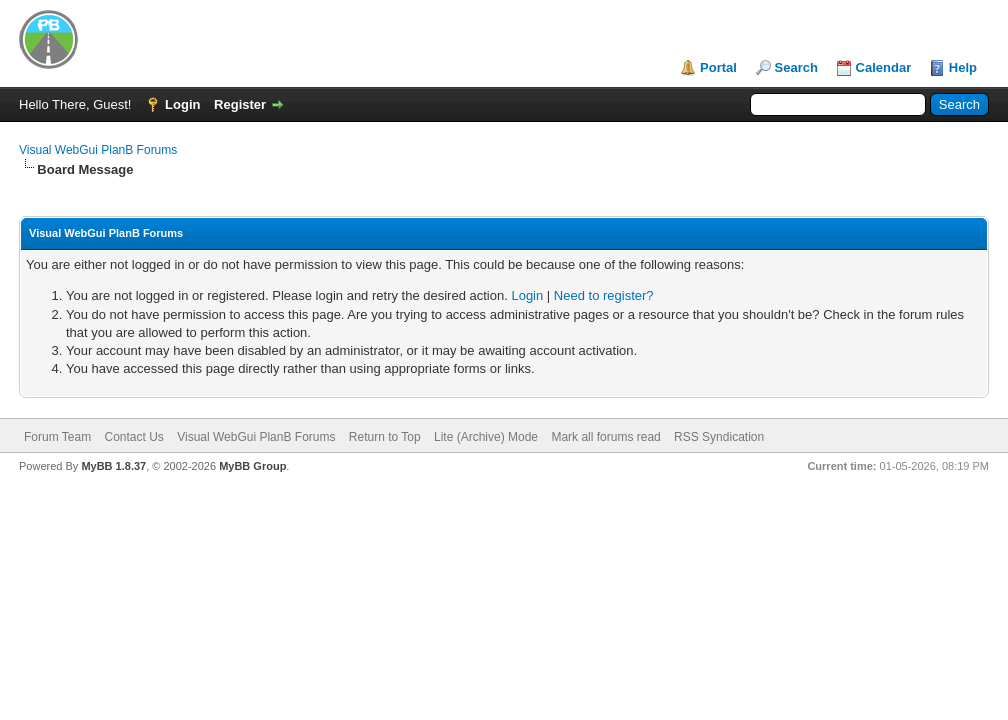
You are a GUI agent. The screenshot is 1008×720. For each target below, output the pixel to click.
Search (796, 67)
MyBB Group (252, 466)
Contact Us (133, 437)
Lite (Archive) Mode (486, 437)
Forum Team (57, 437)
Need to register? (604, 295)
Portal (718, 67)
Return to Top (385, 437)
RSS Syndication (719, 437)
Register (240, 104)
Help (963, 67)
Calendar (884, 67)
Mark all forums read (605, 437)
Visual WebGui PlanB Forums (98, 150)
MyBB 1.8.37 (113, 466)
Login (182, 104)
